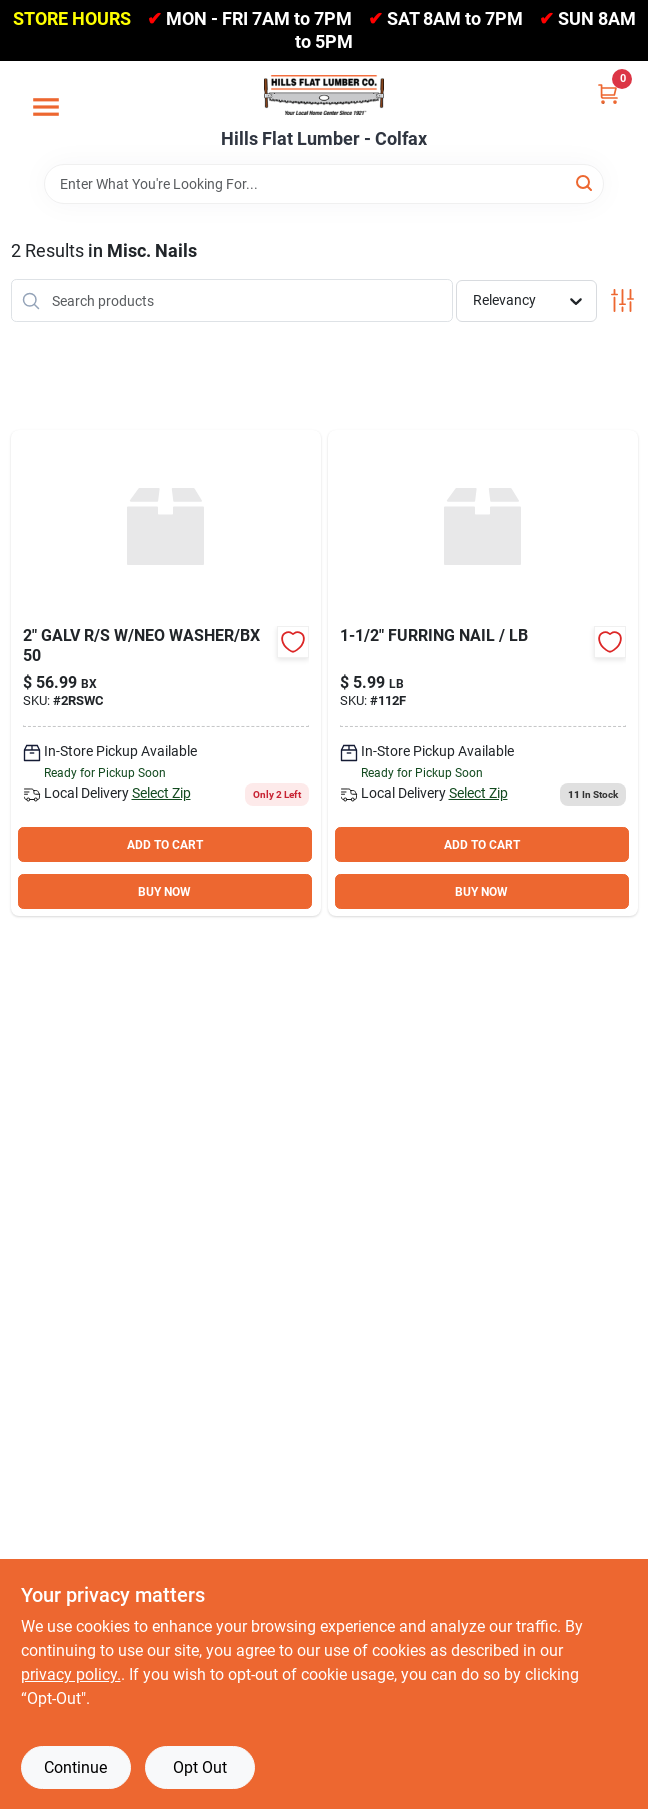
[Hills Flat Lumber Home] (324, 95)
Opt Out (200, 1767)
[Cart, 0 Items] (608, 93)
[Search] (585, 182)
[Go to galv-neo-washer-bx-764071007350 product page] (166, 673)
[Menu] (46, 107)
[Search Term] (324, 184)
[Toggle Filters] (622, 300)
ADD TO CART (165, 845)
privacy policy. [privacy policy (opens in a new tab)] (71, 1674)
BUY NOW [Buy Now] (164, 892)
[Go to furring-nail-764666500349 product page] (483, 673)
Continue (75, 1767)
